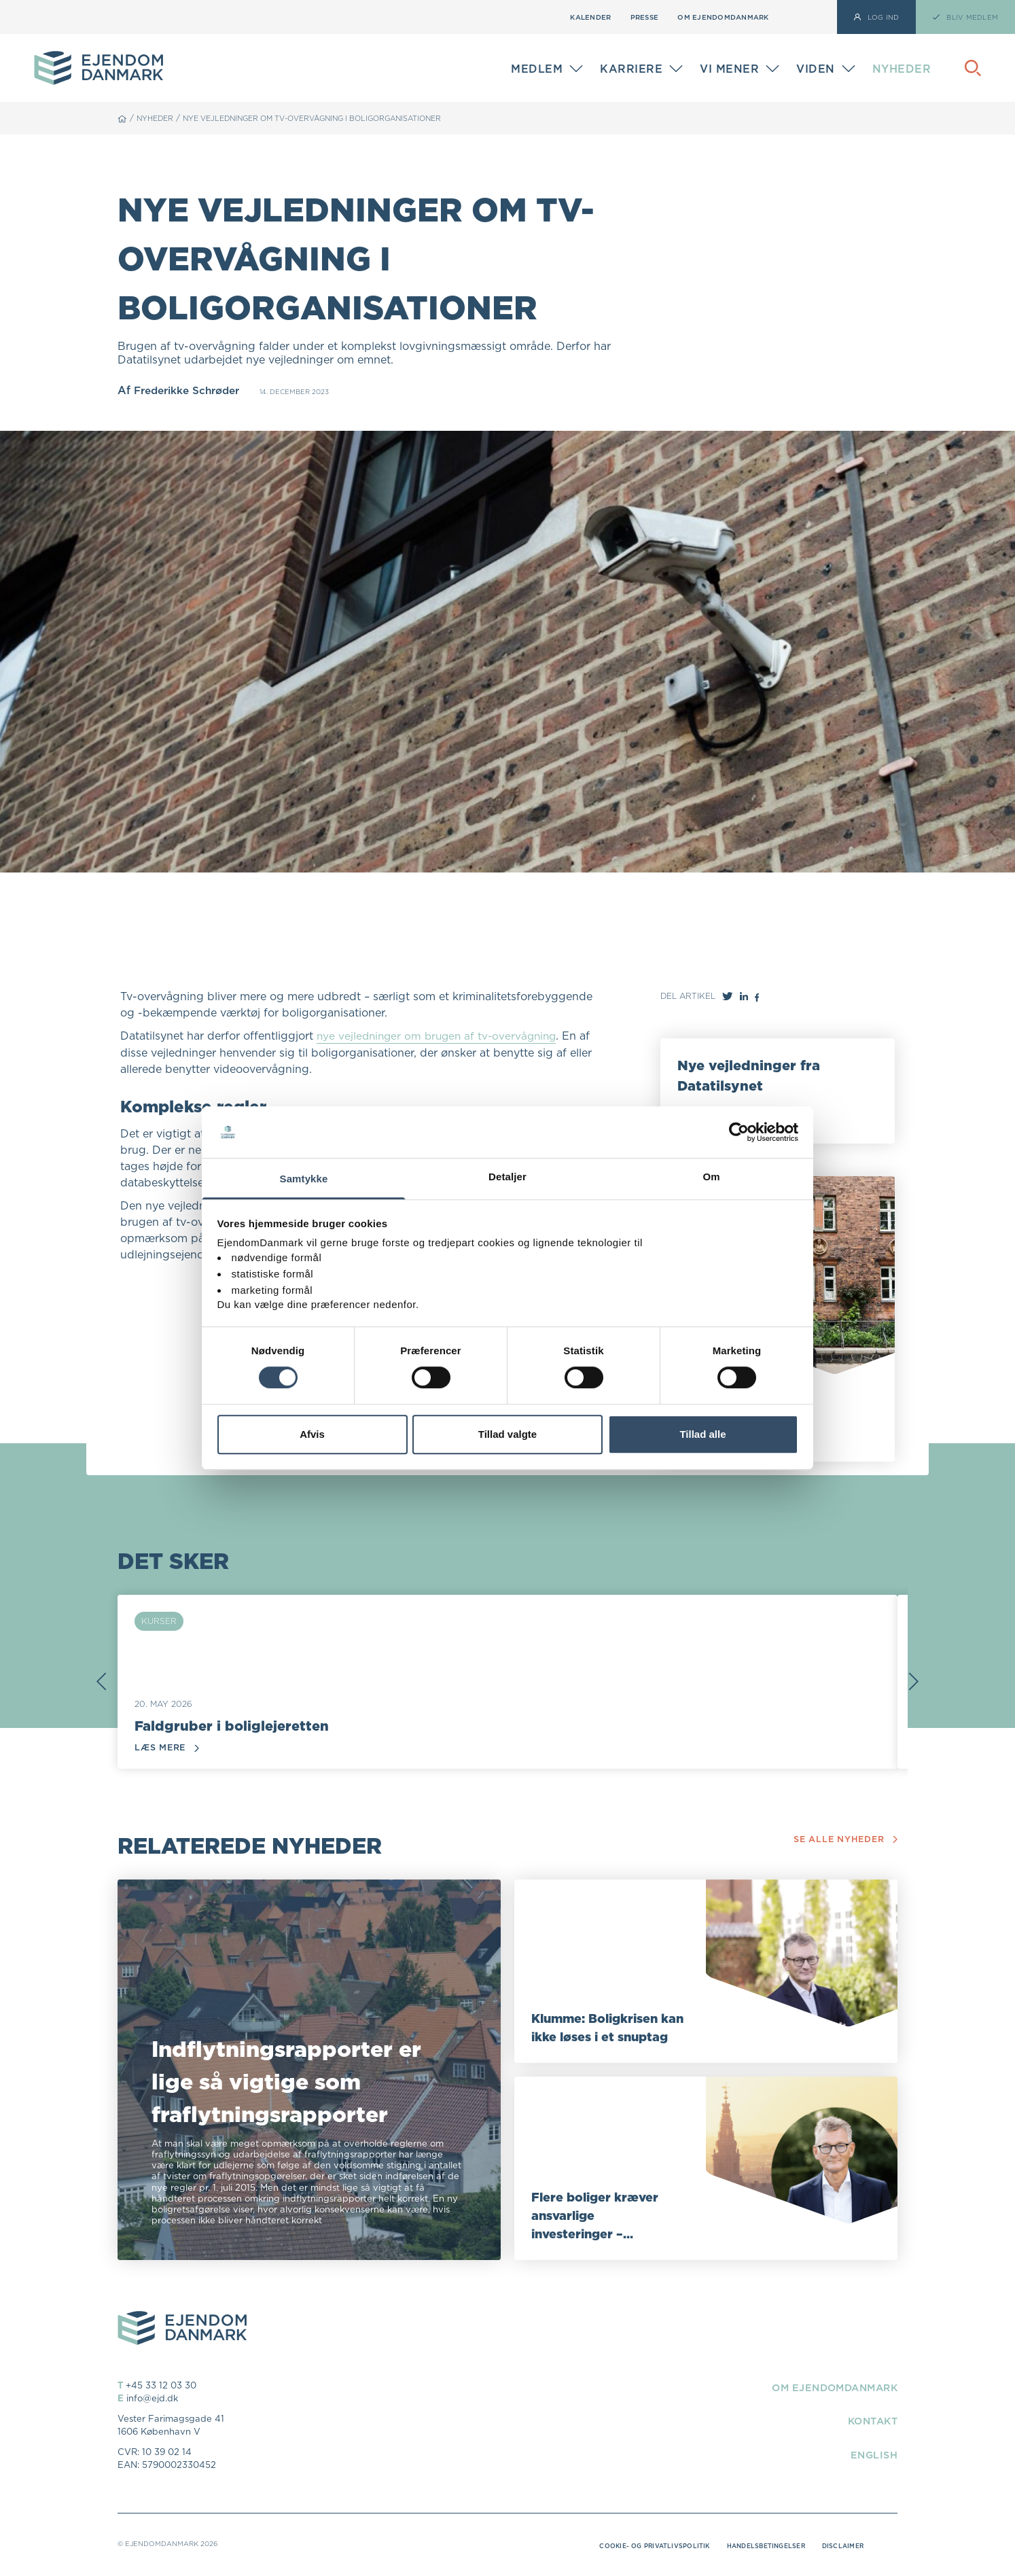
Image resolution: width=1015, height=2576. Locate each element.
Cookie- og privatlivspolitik (637, 2547)
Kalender (590, 17)
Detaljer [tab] (507, 1177)
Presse (644, 17)
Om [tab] (710, 1177)
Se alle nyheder (843, 1840)
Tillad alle (702, 1434)
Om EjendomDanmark (722, 17)
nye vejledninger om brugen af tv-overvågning (441, 1035)
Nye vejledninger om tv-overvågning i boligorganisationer (333, 118)
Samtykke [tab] (304, 1179)
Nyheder (901, 68)
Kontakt (869, 2421)
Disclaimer (841, 2547)
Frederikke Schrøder (191, 390)
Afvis (312, 1434)
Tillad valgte (507, 1434)
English (871, 2455)
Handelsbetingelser (758, 2547)
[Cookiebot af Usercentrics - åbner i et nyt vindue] (738, 1132)
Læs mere (168, 1748)
